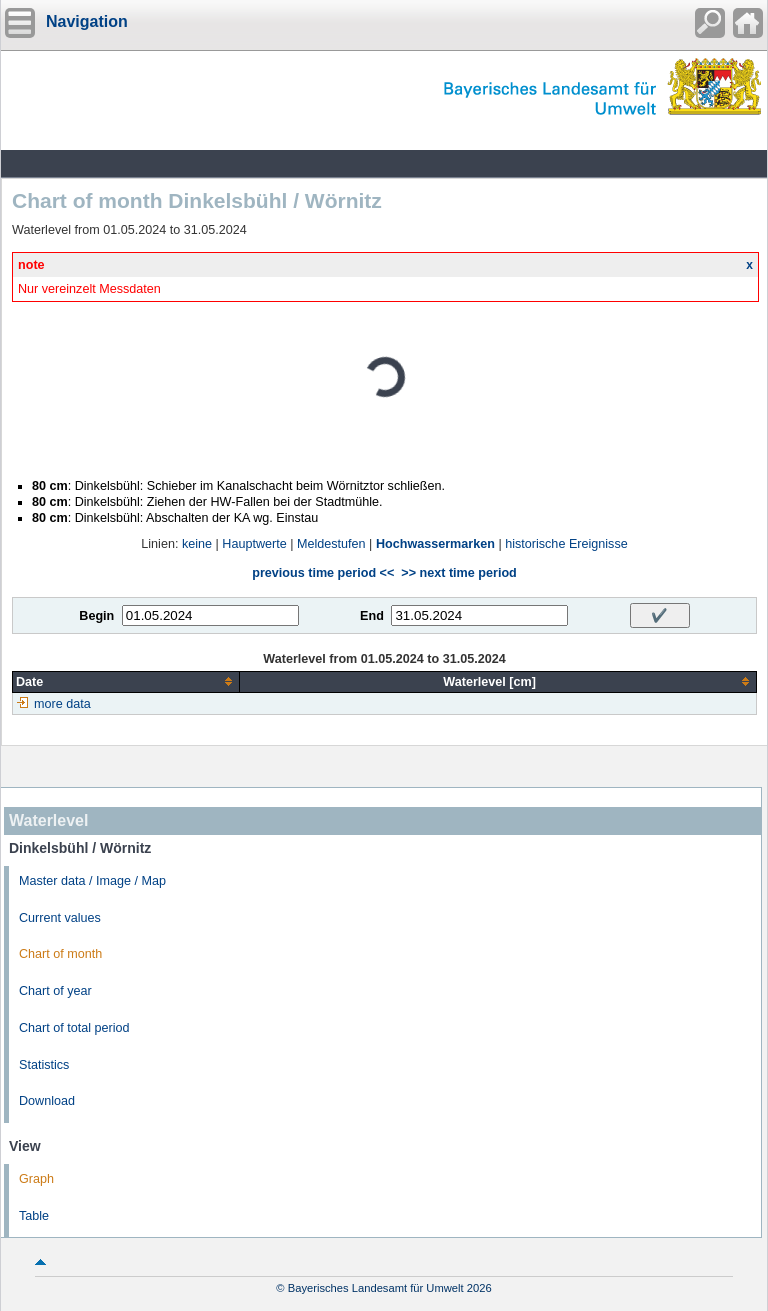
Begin (96, 616)
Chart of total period (74, 1028)
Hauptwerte (254, 544)
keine (197, 544)
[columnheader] (126, 681)
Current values (60, 918)
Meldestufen (331, 544)
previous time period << (323, 573)
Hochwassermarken (435, 544)
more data (62, 704)
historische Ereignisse (566, 544)
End (372, 616)
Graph (36, 1179)
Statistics (44, 1065)
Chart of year (55, 991)
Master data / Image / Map (92, 881)
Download (47, 1101)
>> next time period (458, 573)
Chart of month (60, 954)
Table (34, 1216)
